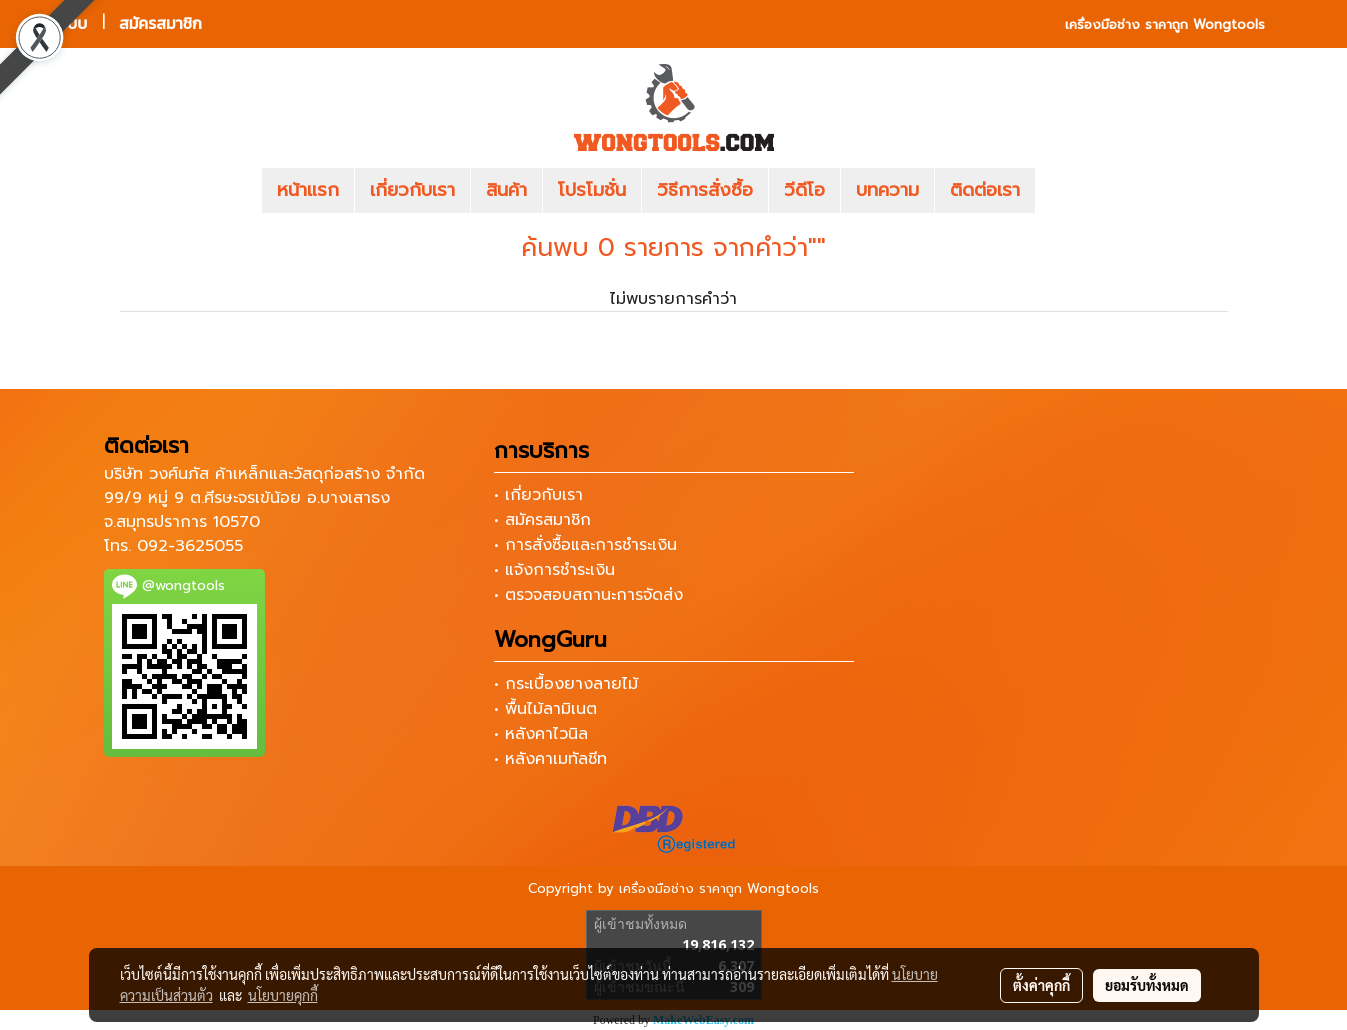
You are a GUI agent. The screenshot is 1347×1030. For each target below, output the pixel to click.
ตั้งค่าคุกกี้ (1041, 985)
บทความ (887, 190)
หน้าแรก (308, 190)
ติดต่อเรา (985, 190)
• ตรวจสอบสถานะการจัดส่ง (588, 595)
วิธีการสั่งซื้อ (705, 190)
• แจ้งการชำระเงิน (554, 570)
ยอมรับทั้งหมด (1147, 985)
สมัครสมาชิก (160, 23)
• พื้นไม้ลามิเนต (545, 709)
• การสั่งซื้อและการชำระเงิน (585, 545)
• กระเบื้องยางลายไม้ (566, 684)
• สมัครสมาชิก (542, 520)
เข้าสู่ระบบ (55, 23)
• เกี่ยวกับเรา (538, 495)
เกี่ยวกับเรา (412, 190)
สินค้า (506, 190)
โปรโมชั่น (592, 190)
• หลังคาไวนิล (541, 734)
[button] (1065, 191)
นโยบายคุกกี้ (283, 995)
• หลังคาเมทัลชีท (550, 759)
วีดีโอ (804, 190)
